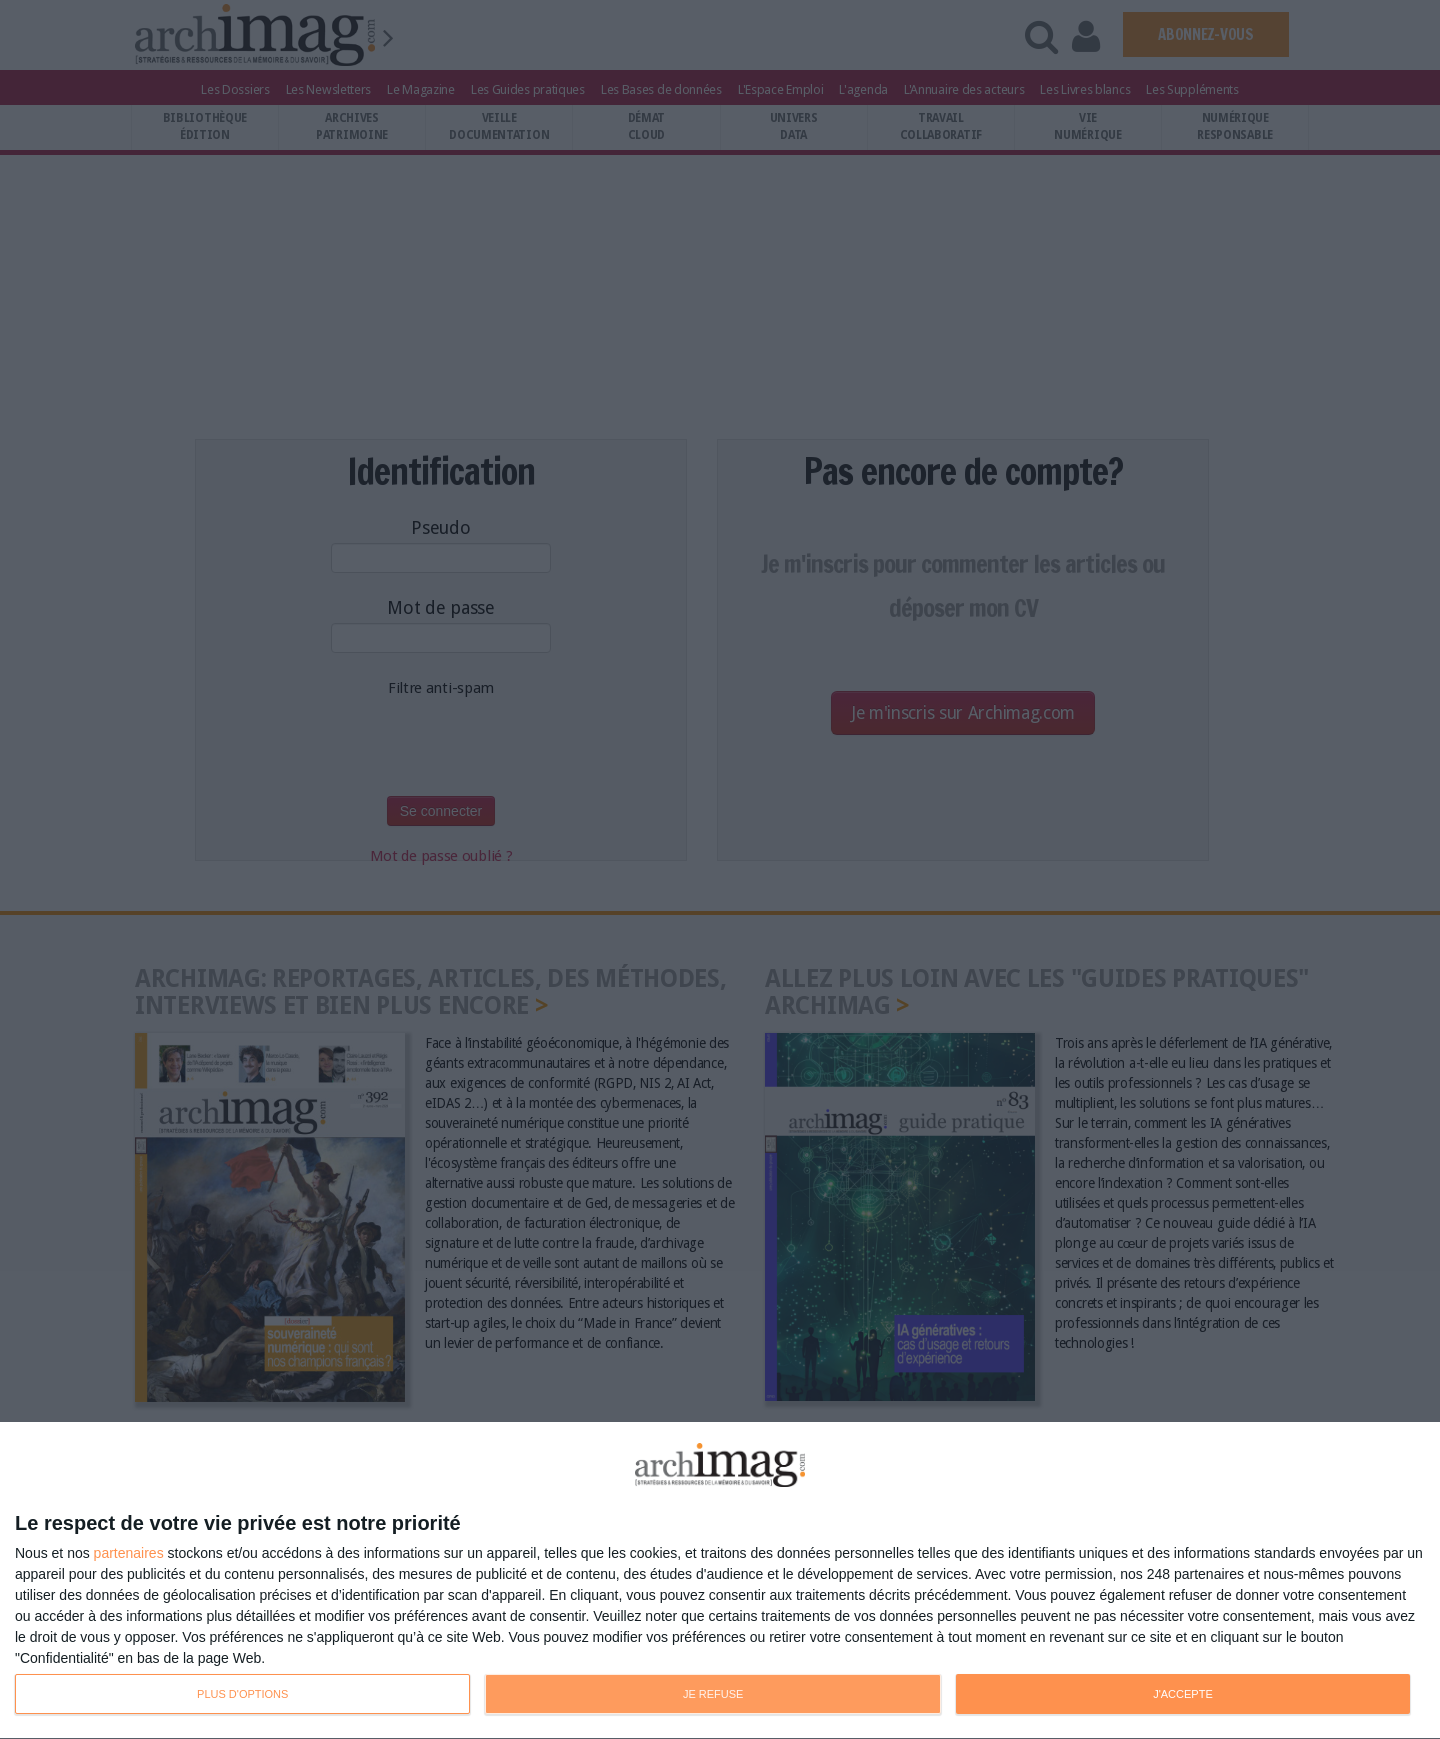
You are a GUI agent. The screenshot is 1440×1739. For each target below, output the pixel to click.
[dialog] (720, 1581)
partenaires (129, 1553)
